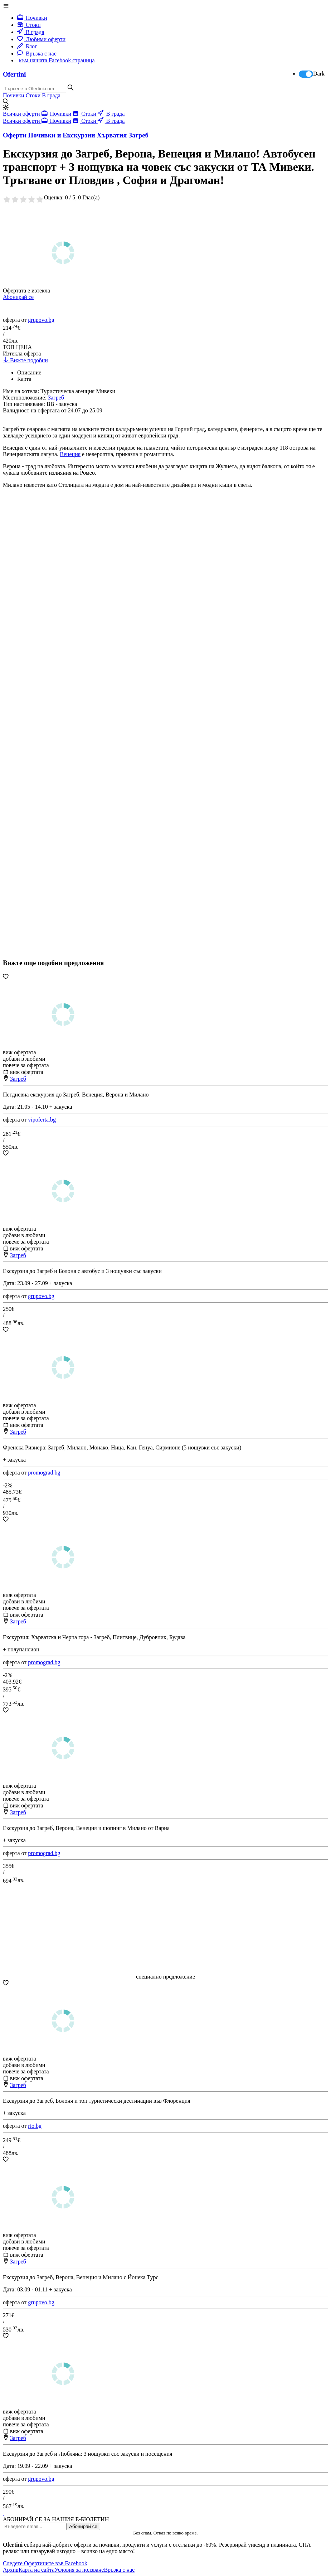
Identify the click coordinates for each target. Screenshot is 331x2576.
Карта (24, 379)
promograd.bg (44, 1472)
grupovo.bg (41, 320)
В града (30, 32)
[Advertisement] (56, 744)
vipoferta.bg (42, 1120)
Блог (27, 46)
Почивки (32, 18)
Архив (11, 2570)
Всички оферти (22, 114)
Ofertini (14, 74)
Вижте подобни (25, 360)
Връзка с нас (37, 53)
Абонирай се (18, 297)
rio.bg (35, 2126)
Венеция (70, 454)
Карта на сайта (37, 2570)
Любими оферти (41, 39)
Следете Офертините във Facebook (45, 2563)
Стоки (29, 25)
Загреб (18, 1079)
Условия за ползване (79, 2570)
